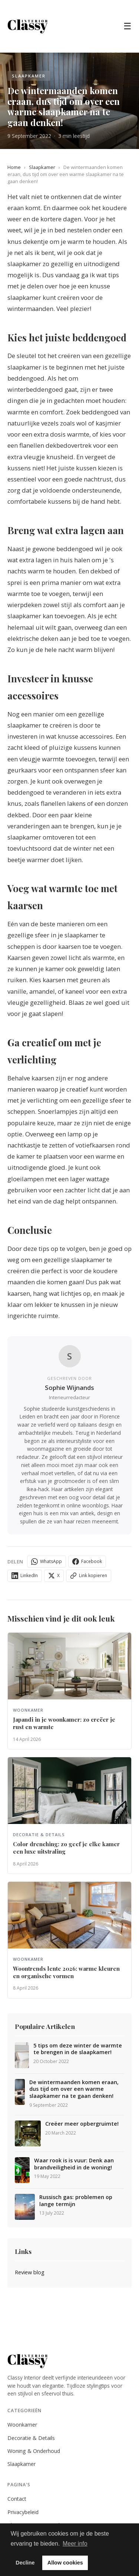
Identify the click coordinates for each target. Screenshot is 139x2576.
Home (14, 167)
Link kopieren (88, 1575)
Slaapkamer (42, 167)
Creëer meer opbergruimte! (82, 2123)
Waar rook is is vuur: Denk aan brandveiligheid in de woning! (74, 2164)
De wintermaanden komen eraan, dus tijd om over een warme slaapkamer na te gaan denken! (74, 2089)
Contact (16, 2498)
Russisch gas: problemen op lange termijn (75, 2201)
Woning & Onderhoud (33, 2450)
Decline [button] (25, 2563)
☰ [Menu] (127, 26)
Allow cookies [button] (65, 2563)
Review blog (29, 2272)
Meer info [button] (75, 2543)
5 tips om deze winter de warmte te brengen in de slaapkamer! (77, 2049)
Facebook (87, 1561)
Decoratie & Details (31, 2437)
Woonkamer (22, 2424)
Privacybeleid (23, 2512)
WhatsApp (46, 1561)
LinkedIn (24, 1575)
